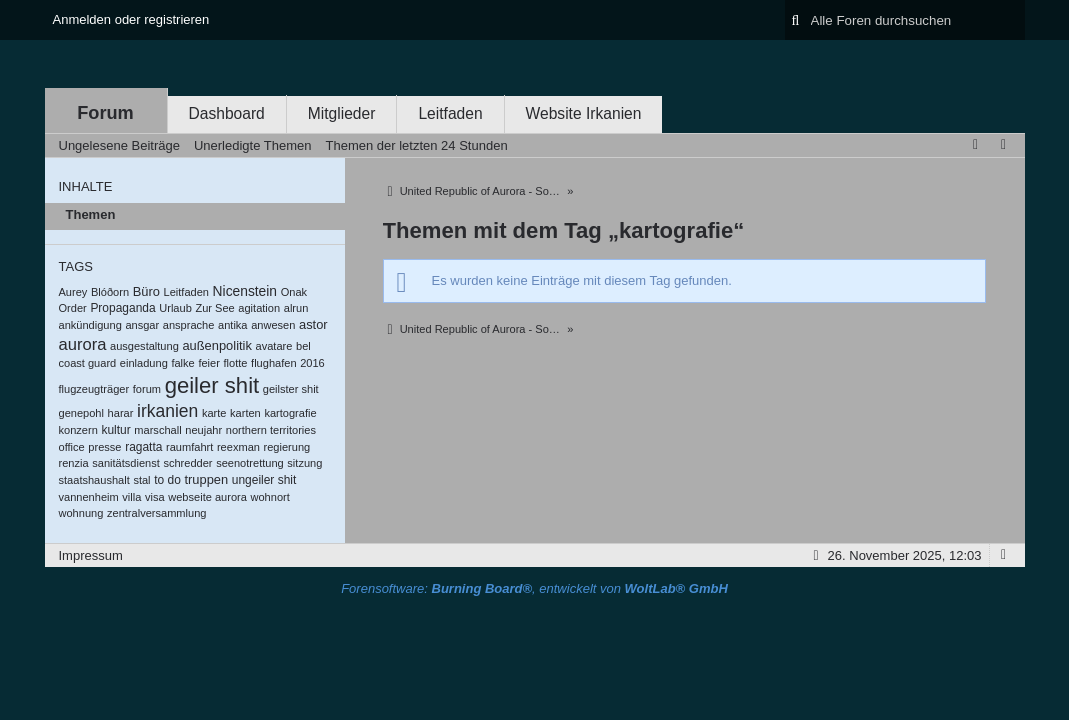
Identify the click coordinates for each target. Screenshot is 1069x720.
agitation (259, 308)
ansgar (142, 325)
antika (232, 325)
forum (147, 389)
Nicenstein (245, 291)
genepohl (81, 413)
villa (131, 497)
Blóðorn (110, 292)
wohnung (81, 513)
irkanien (167, 411)
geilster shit (291, 389)
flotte (236, 363)
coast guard (88, 363)
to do (167, 480)
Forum (105, 113)
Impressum (91, 555)
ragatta (143, 447)
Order (73, 308)
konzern (78, 430)
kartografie (290, 413)
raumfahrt (189, 447)
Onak (294, 292)
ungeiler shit (264, 480)
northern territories (271, 430)
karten (245, 413)
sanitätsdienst (126, 463)
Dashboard (227, 113)
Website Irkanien (584, 113)
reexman (238, 447)
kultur (115, 430)
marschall (157, 430)
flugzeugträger (94, 389)
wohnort (269, 497)
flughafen (273, 363)
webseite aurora (207, 497)
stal (141, 480)
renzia (74, 463)
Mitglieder (342, 113)
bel (303, 346)
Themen (91, 214)
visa (155, 497)
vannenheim (89, 497)
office (72, 447)
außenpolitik (216, 345)
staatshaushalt (94, 480)
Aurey (73, 292)
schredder (187, 463)
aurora (83, 344)
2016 (312, 363)
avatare (274, 346)
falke (182, 363)
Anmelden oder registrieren (131, 19)
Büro (146, 291)
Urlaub (175, 308)
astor (313, 324)
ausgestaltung (144, 346)
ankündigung (90, 325)
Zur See (214, 308)
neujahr (203, 430)
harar (121, 413)
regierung (287, 447)
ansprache (189, 325)
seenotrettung (250, 463)
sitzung (304, 463)
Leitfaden (450, 113)
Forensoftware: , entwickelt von (534, 588)
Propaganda (122, 308)
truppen (206, 479)
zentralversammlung (156, 513)
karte (214, 413)
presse (104, 447)
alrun (296, 308)
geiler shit (212, 385)
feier (209, 363)
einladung (144, 363)
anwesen (273, 325)
